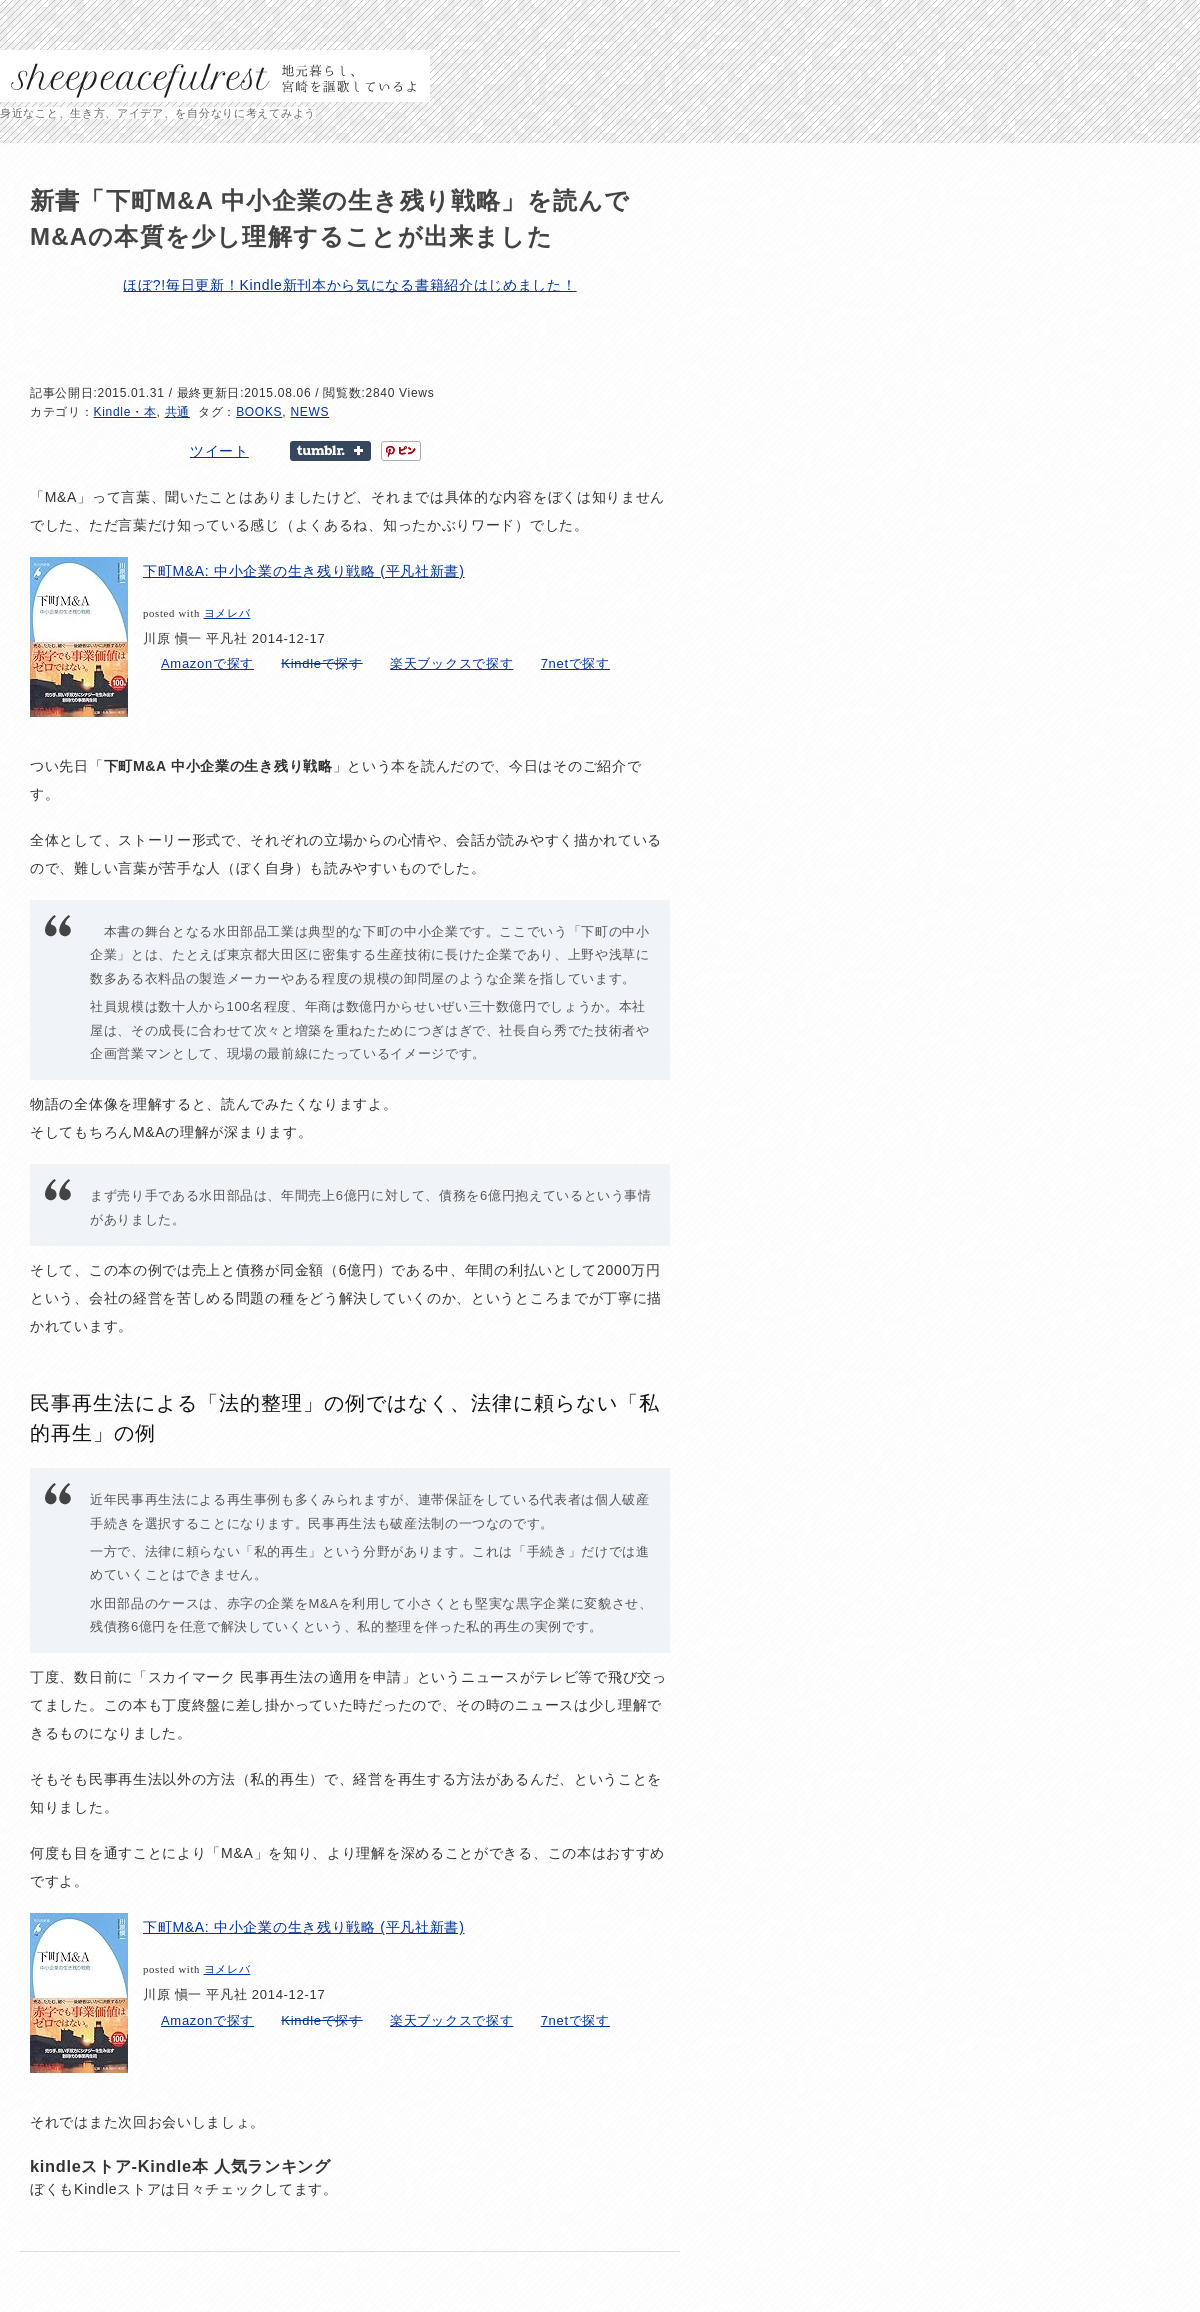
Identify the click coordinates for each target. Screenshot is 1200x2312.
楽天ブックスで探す (451, 663)
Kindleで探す (321, 663)
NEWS (309, 412)
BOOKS (259, 412)
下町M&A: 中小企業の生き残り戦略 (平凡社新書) (304, 571)
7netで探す (575, 663)
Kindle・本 (125, 412)
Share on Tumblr (330, 451)
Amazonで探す (207, 663)
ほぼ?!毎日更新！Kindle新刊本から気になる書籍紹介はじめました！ (349, 285)
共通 (177, 412)
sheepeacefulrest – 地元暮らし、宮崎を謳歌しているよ (215, 76)
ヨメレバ (227, 613)
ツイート (219, 451)
